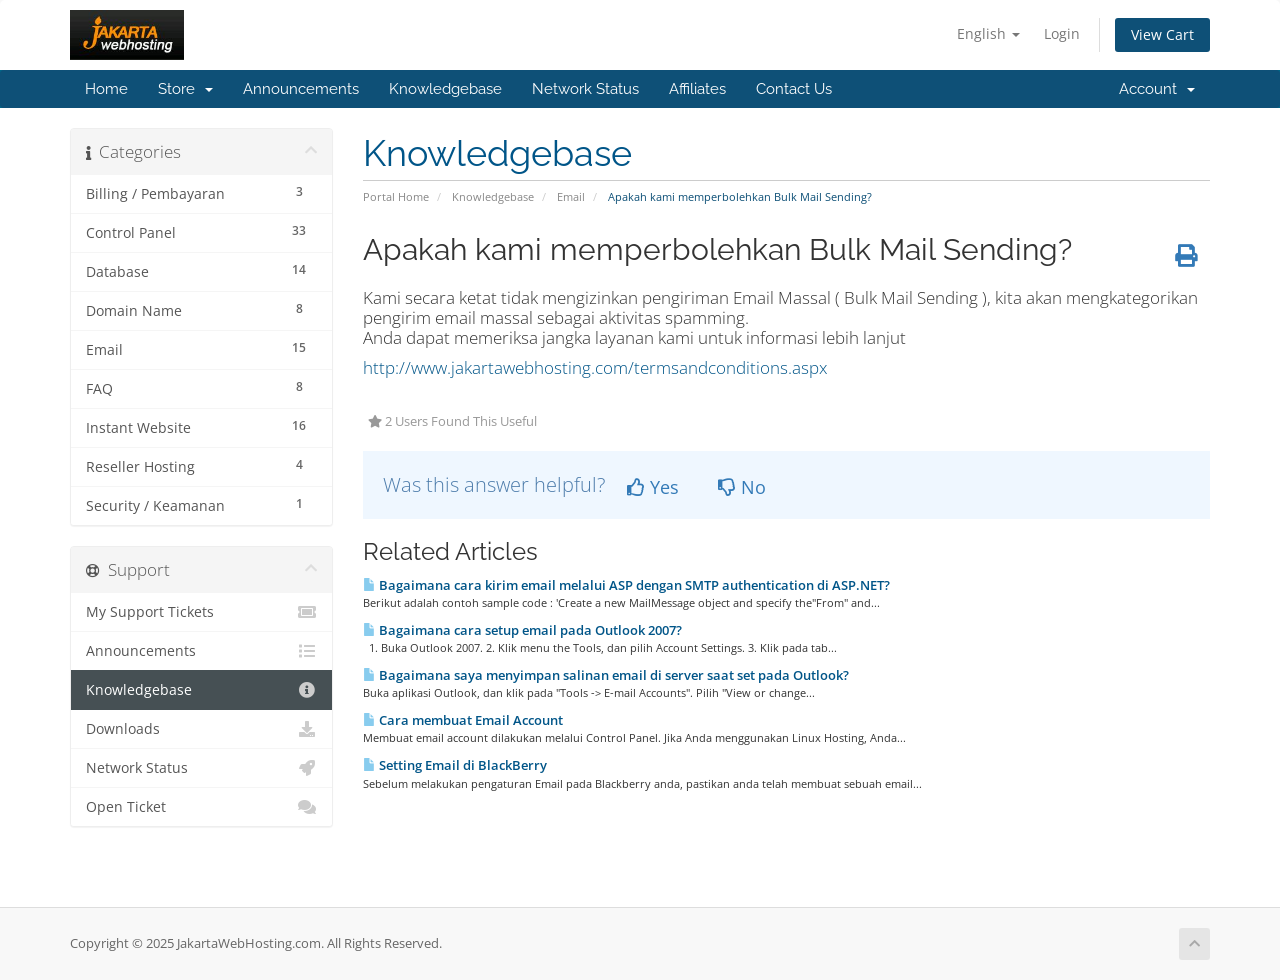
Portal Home (396, 196)
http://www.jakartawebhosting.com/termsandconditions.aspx (595, 367)
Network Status (585, 89)
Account (1157, 89)
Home (106, 89)
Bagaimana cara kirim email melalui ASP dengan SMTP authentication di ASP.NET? (626, 585)
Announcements (301, 89)
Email (571, 196)
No (742, 487)
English (988, 33)
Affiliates (697, 89)
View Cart (1162, 34)
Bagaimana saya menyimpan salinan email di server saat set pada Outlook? (606, 675)
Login (1062, 33)
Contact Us (794, 89)
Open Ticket (201, 807)
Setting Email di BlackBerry (455, 765)
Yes (653, 487)
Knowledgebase (445, 89)
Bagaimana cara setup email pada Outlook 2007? (522, 630)
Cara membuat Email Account (463, 720)
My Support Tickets (201, 612)
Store (185, 89)
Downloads (201, 729)
